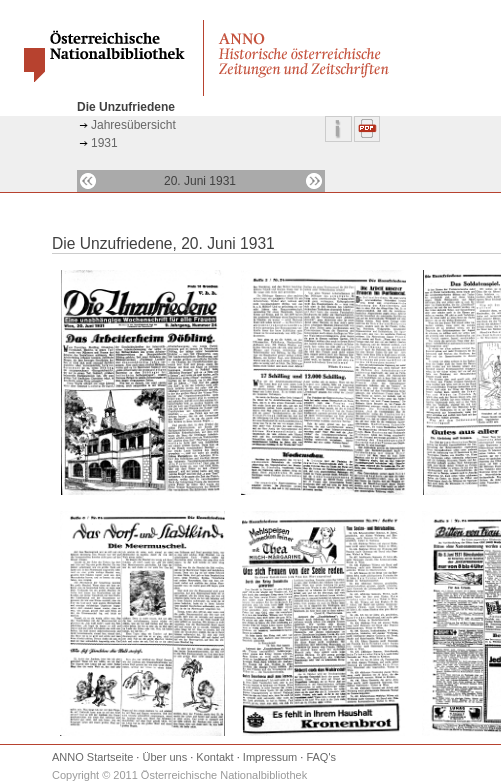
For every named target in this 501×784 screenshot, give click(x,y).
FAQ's (321, 757)
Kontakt (214, 757)
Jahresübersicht (133, 125)
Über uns (165, 757)
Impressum (270, 757)
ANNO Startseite (92, 757)
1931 (104, 143)
